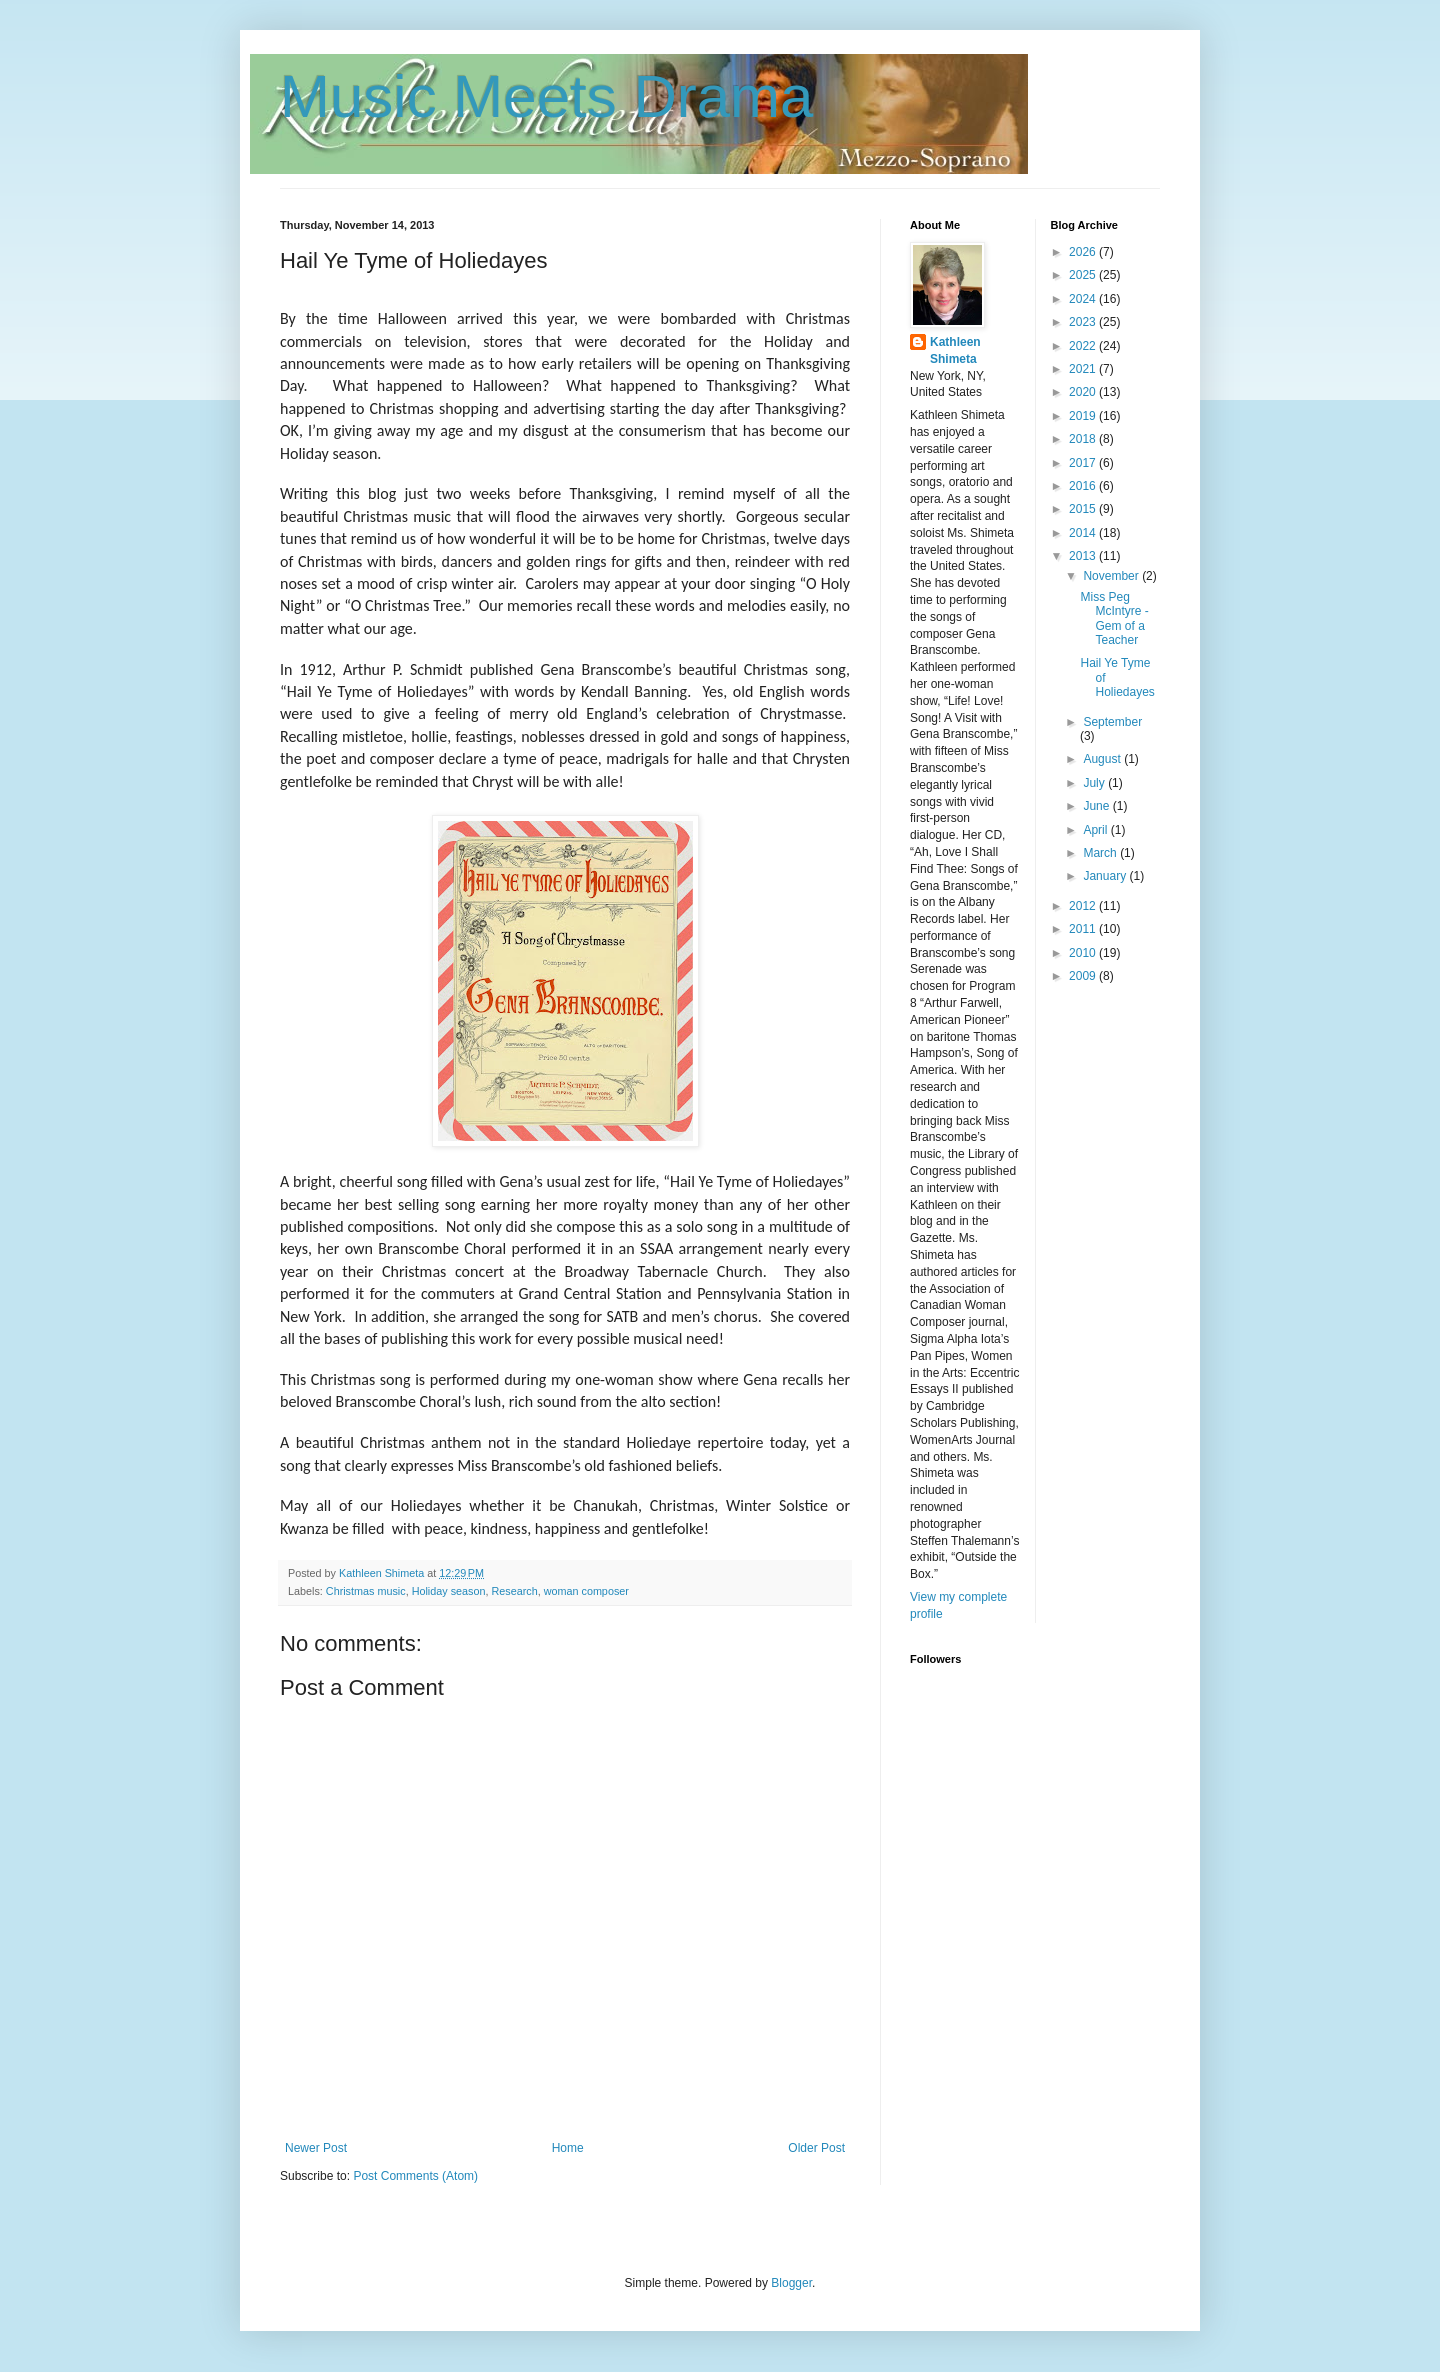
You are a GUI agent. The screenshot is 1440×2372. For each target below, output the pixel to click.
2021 (1084, 369)
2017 (1084, 463)
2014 (1084, 533)
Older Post (816, 2148)
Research (514, 1591)
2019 (1084, 416)
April (1096, 830)
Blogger (791, 2283)
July (1095, 783)
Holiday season (449, 1591)
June (1097, 806)
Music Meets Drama (546, 96)
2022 (1084, 346)
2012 (1084, 906)
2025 (1084, 275)
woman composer (586, 1591)
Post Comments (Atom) (415, 2176)
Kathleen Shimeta (955, 350)
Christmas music (366, 1591)
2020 (1084, 392)
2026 (1084, 252)
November (1112, 576)
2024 (1084, 299)
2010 (1084, 953)
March (1101, 853)
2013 (1084, 556)
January (1106, 876)
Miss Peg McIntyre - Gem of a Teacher (1114, 618)
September (1112, 722)
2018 (1084, 439)
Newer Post (316, 2148)
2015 (1084, 509)
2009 (1084, 976)
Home (568, 2148)
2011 (1084, 929)
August (1103, 759)
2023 (1084, 322)
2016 (1084, 486)
